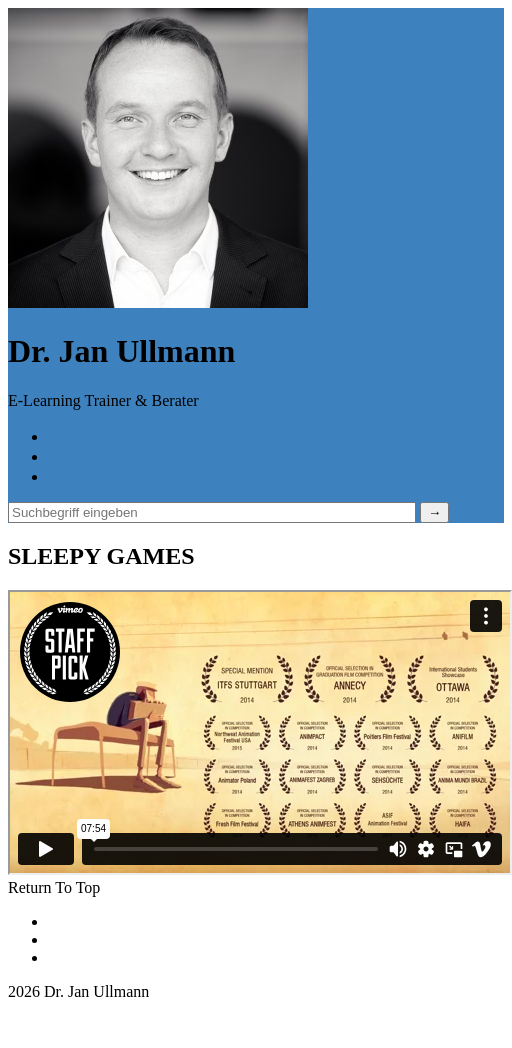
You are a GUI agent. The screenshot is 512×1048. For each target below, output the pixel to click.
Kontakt (74, 921)
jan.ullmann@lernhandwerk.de (107, 1009)
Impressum (83, 957)
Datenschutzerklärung (118, 939)
